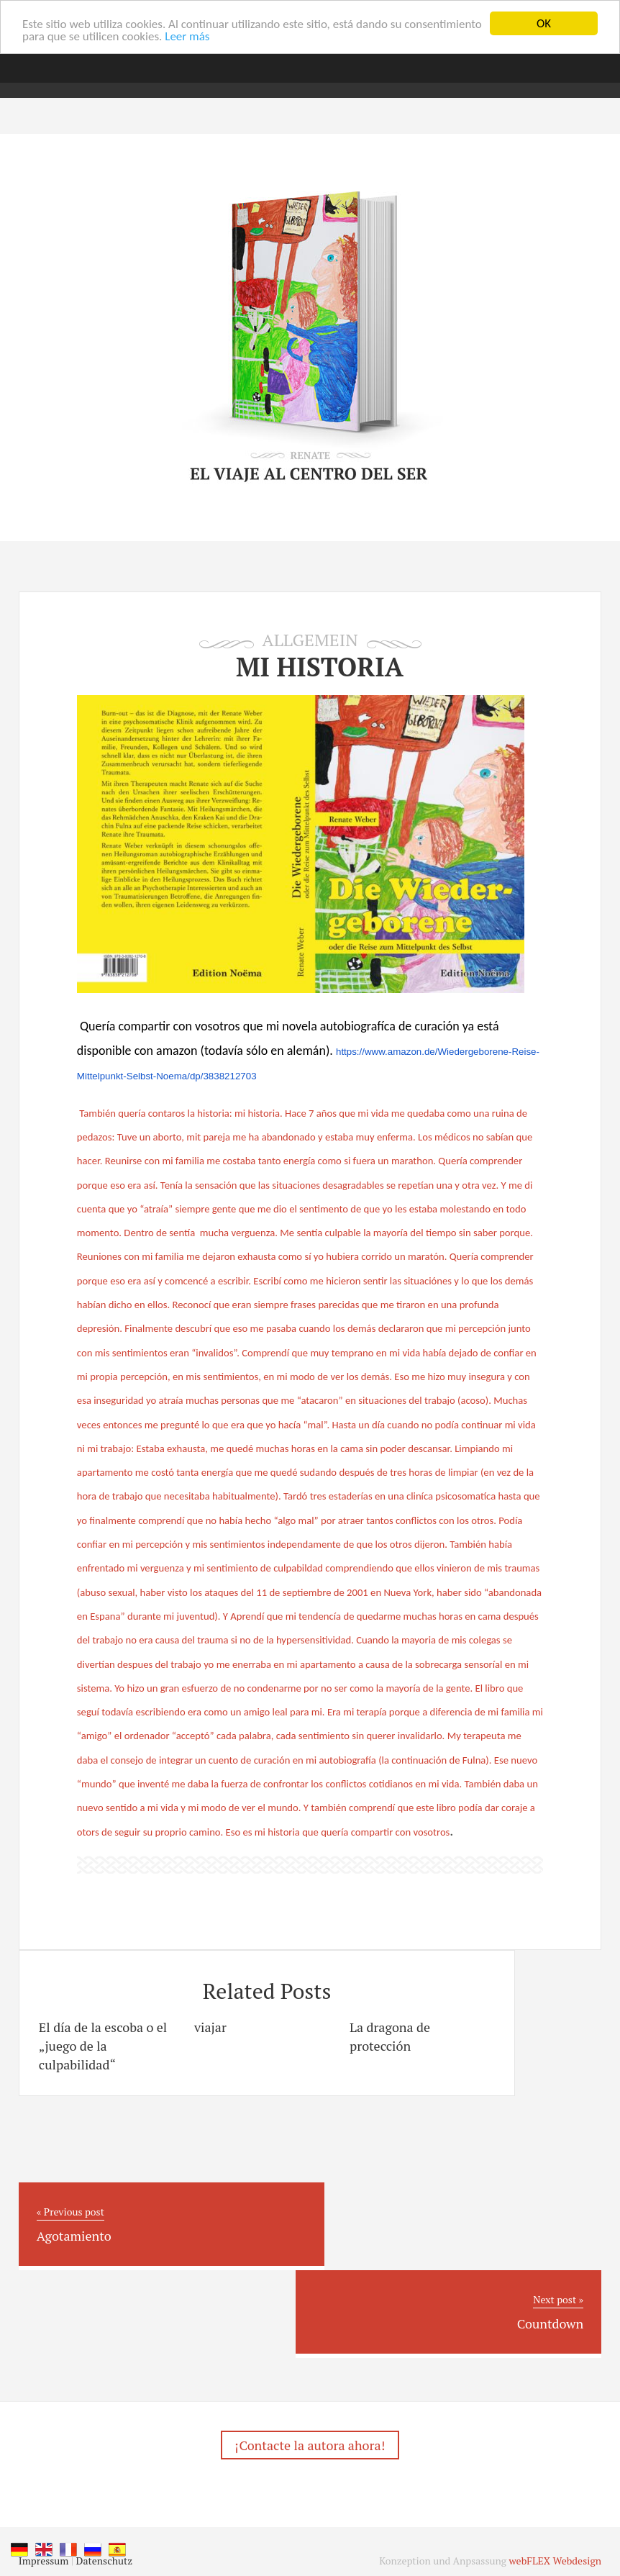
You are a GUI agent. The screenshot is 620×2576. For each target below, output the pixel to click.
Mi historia (320, 667)
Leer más (187, 36)
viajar (210, 2027)
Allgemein (309, 639)
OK (544, 23)
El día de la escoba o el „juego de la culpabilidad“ (103, 2045)
